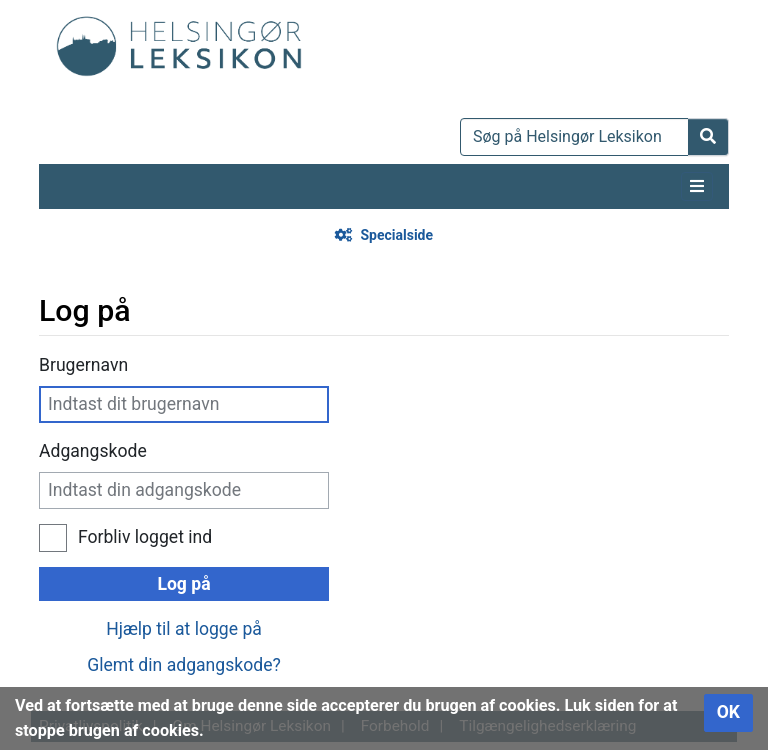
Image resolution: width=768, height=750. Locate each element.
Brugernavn (83, 365)
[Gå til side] (708, 137)
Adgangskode (93, 451)
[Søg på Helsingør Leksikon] (574, 137)
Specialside (396, 235)
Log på (183, 584)
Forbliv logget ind (145, 537)
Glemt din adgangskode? (184, 665)
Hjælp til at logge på (184, 629)
